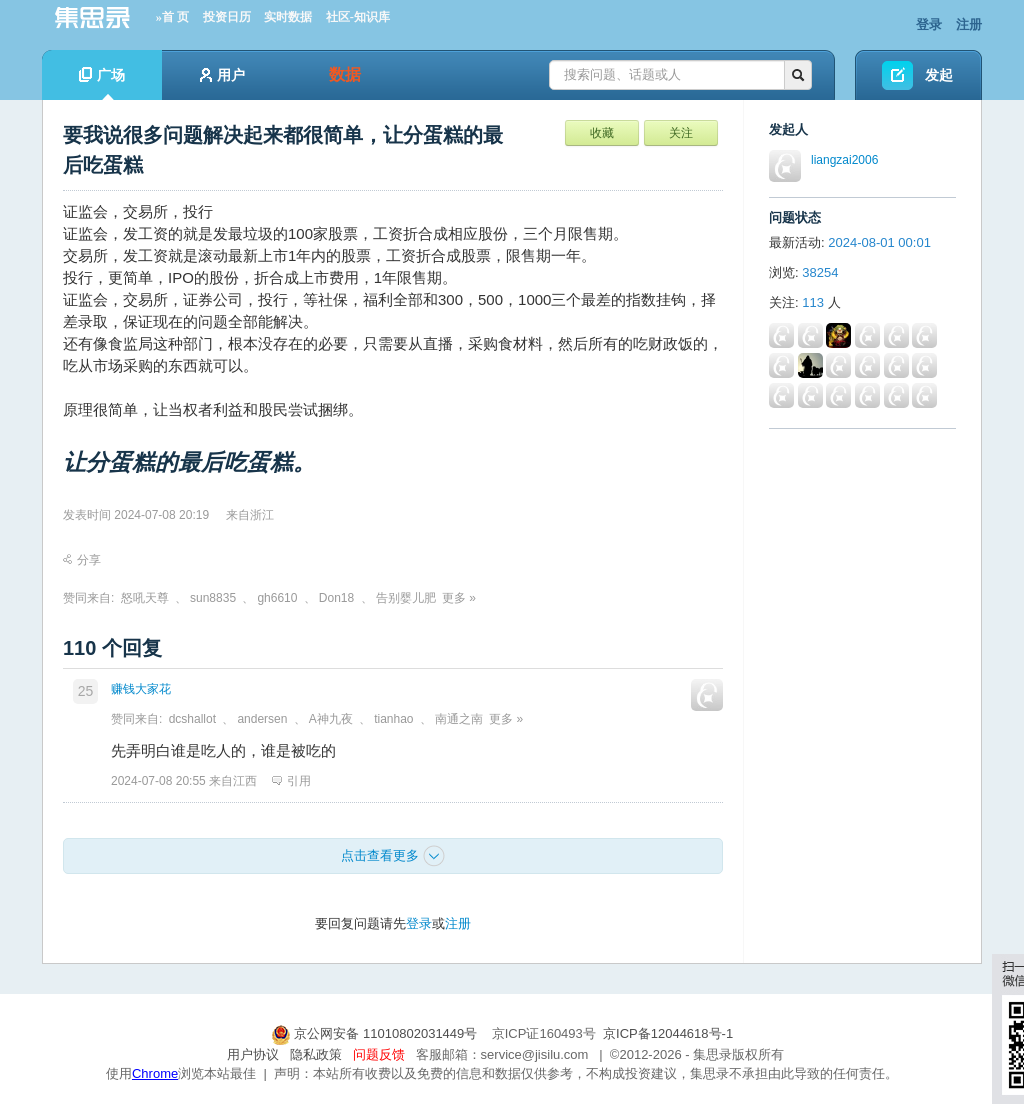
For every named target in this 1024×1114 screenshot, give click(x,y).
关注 (681, 133)
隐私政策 (316, 1054)
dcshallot (192, 719)
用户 (222, 75)
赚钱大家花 (141, 689)
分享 (82, 560)
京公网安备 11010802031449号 (376, 1033)
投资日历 (227, 17)
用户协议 (253, 1054)
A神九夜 (331, 719)
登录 (929, 24)
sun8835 (213, 598)
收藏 (602, 133)
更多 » (459, 598)
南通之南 (459, 719)
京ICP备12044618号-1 (668, 1033)
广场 (102, 83)
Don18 (336, 598)
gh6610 (277, 598)
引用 (291, 781)
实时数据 (288, 17)
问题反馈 (379, 1054)
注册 (969, 24)
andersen (262, 719)
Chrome (155, 1073)
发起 (939, 75)
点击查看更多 (393, 856)
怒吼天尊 (145, 598)
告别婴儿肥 (406, 598)
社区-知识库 (358, 17)
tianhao (393, 719)
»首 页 (172, 17)
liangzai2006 (844, 160)
